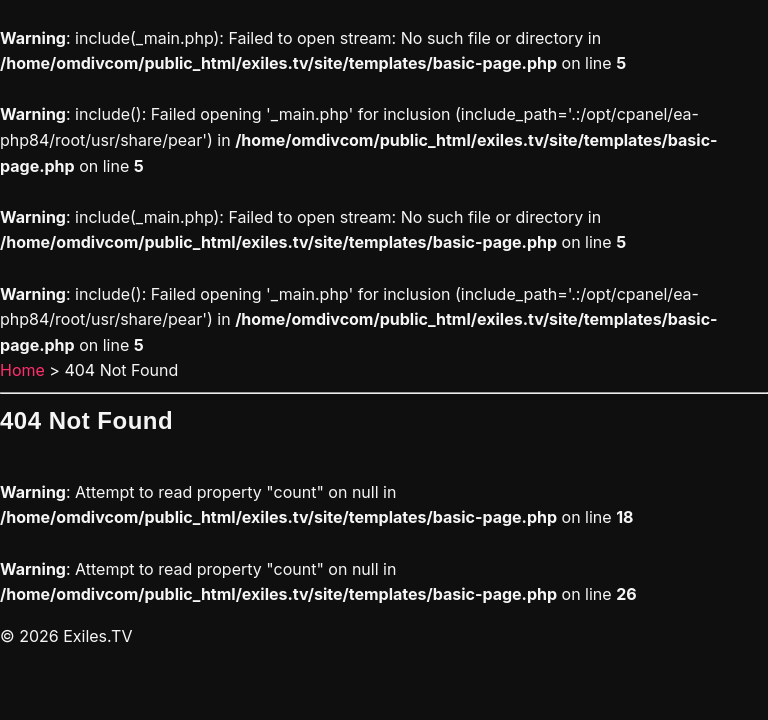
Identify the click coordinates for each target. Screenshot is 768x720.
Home (22, 370)
